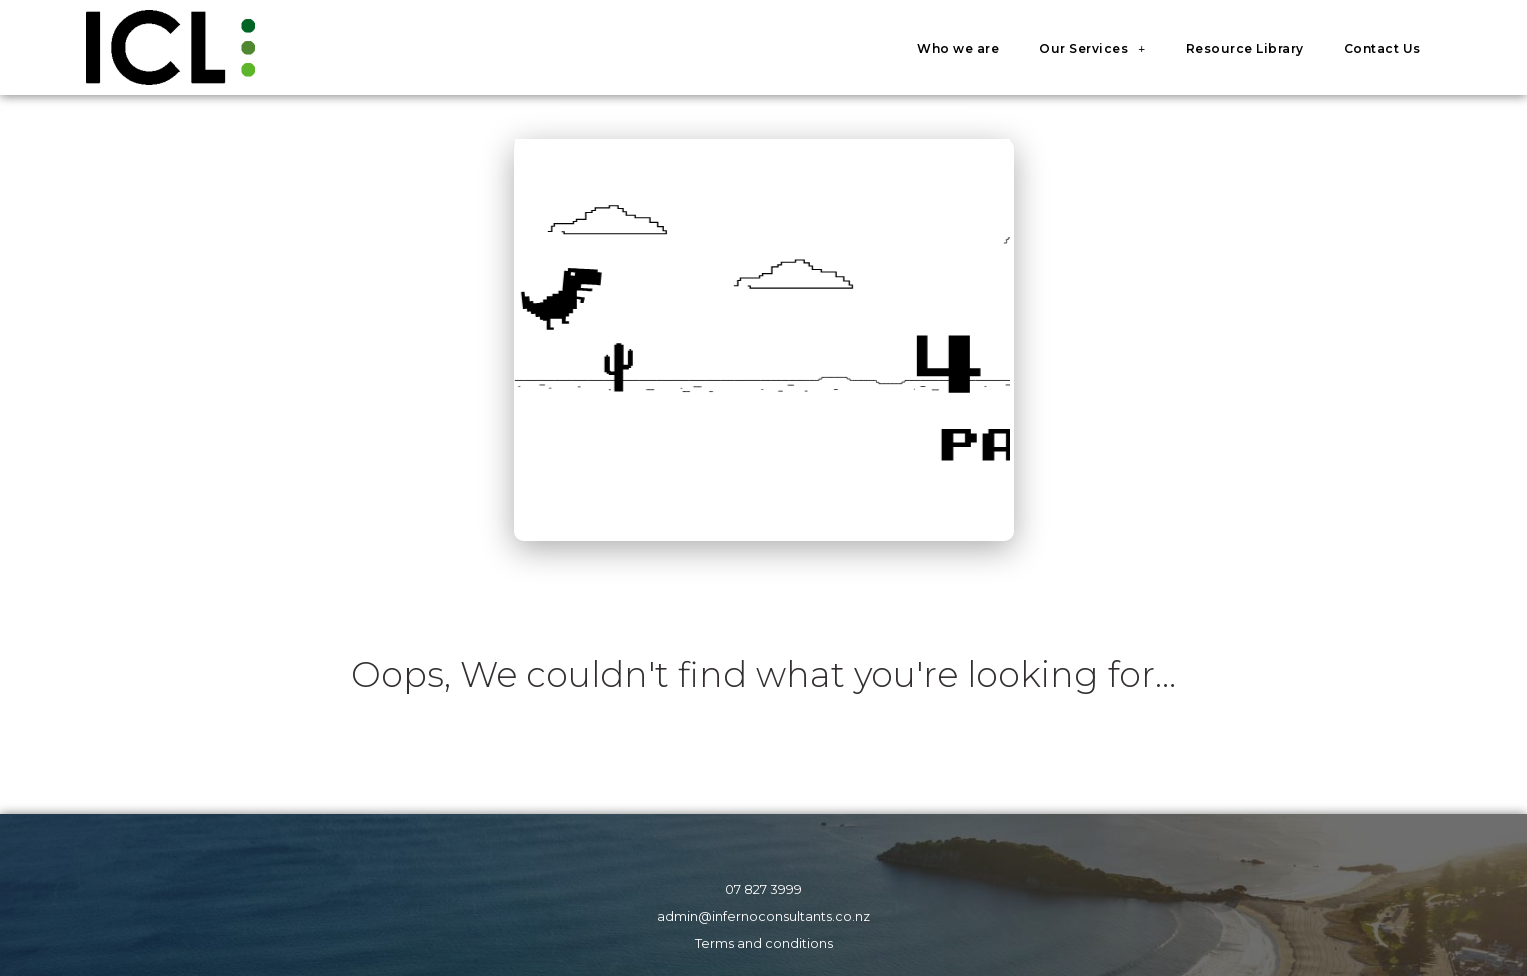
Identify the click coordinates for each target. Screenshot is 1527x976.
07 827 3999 (763, 889)
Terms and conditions (764, 943)
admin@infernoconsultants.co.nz (763, 916)
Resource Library (1245, 48)
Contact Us (1382, 48)
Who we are (958, 48)
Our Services (1092, 49)
